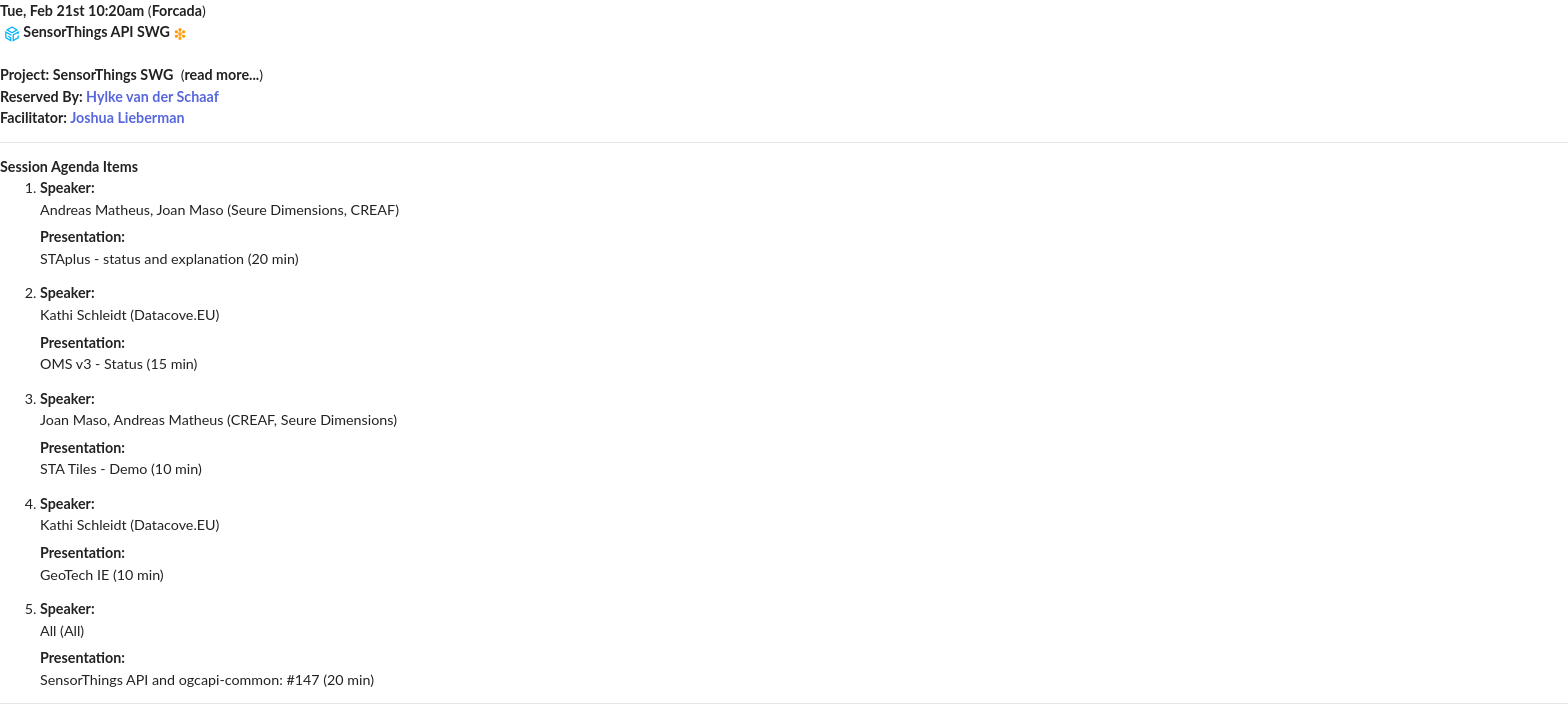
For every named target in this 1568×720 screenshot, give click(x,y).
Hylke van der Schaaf (152, 96)
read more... (221, 74)
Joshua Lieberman (127, 117)
